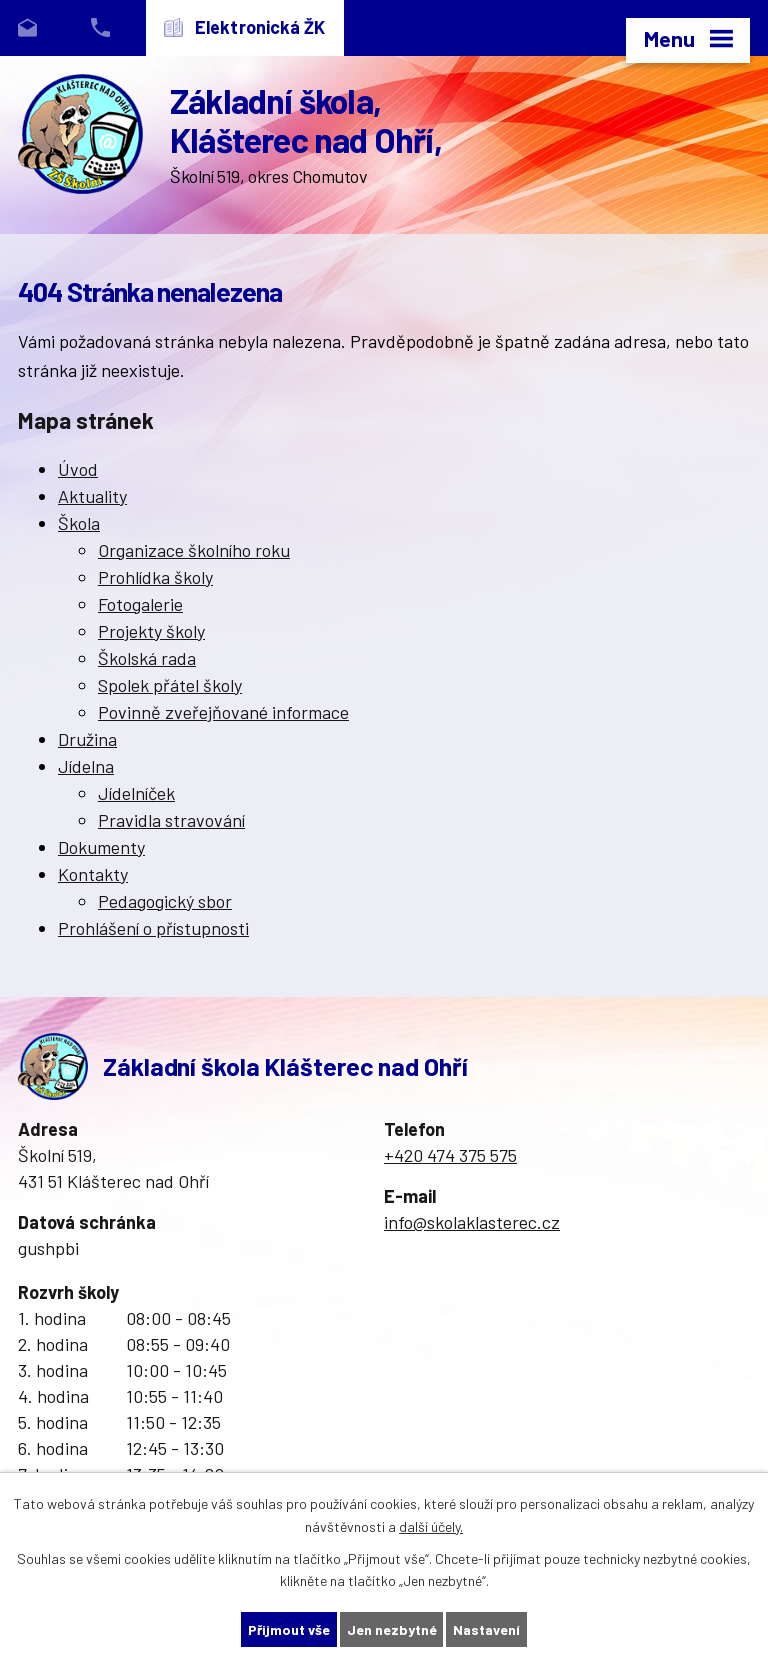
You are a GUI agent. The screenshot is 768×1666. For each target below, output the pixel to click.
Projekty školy (151, 631)
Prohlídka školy (155, 577)
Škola (79, 523)
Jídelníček (136, 793)
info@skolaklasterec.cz (472, 1222)
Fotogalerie (140, 604)
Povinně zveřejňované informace (223, 712)
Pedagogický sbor (165, 901)
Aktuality (92, 496)
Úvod (78, 469)
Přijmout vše (289, 1629)
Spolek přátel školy (170, 685)
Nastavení (487, 1629)
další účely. (431, 1526)
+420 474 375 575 (450, 1155)
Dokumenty (101, 847)
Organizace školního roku (194, 550)
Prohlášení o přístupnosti (153, 928)
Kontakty (93, 874)
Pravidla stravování (171, 820)
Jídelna (86, 766)
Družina (87, 739)
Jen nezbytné (392, 1629)
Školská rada (147, 658)
